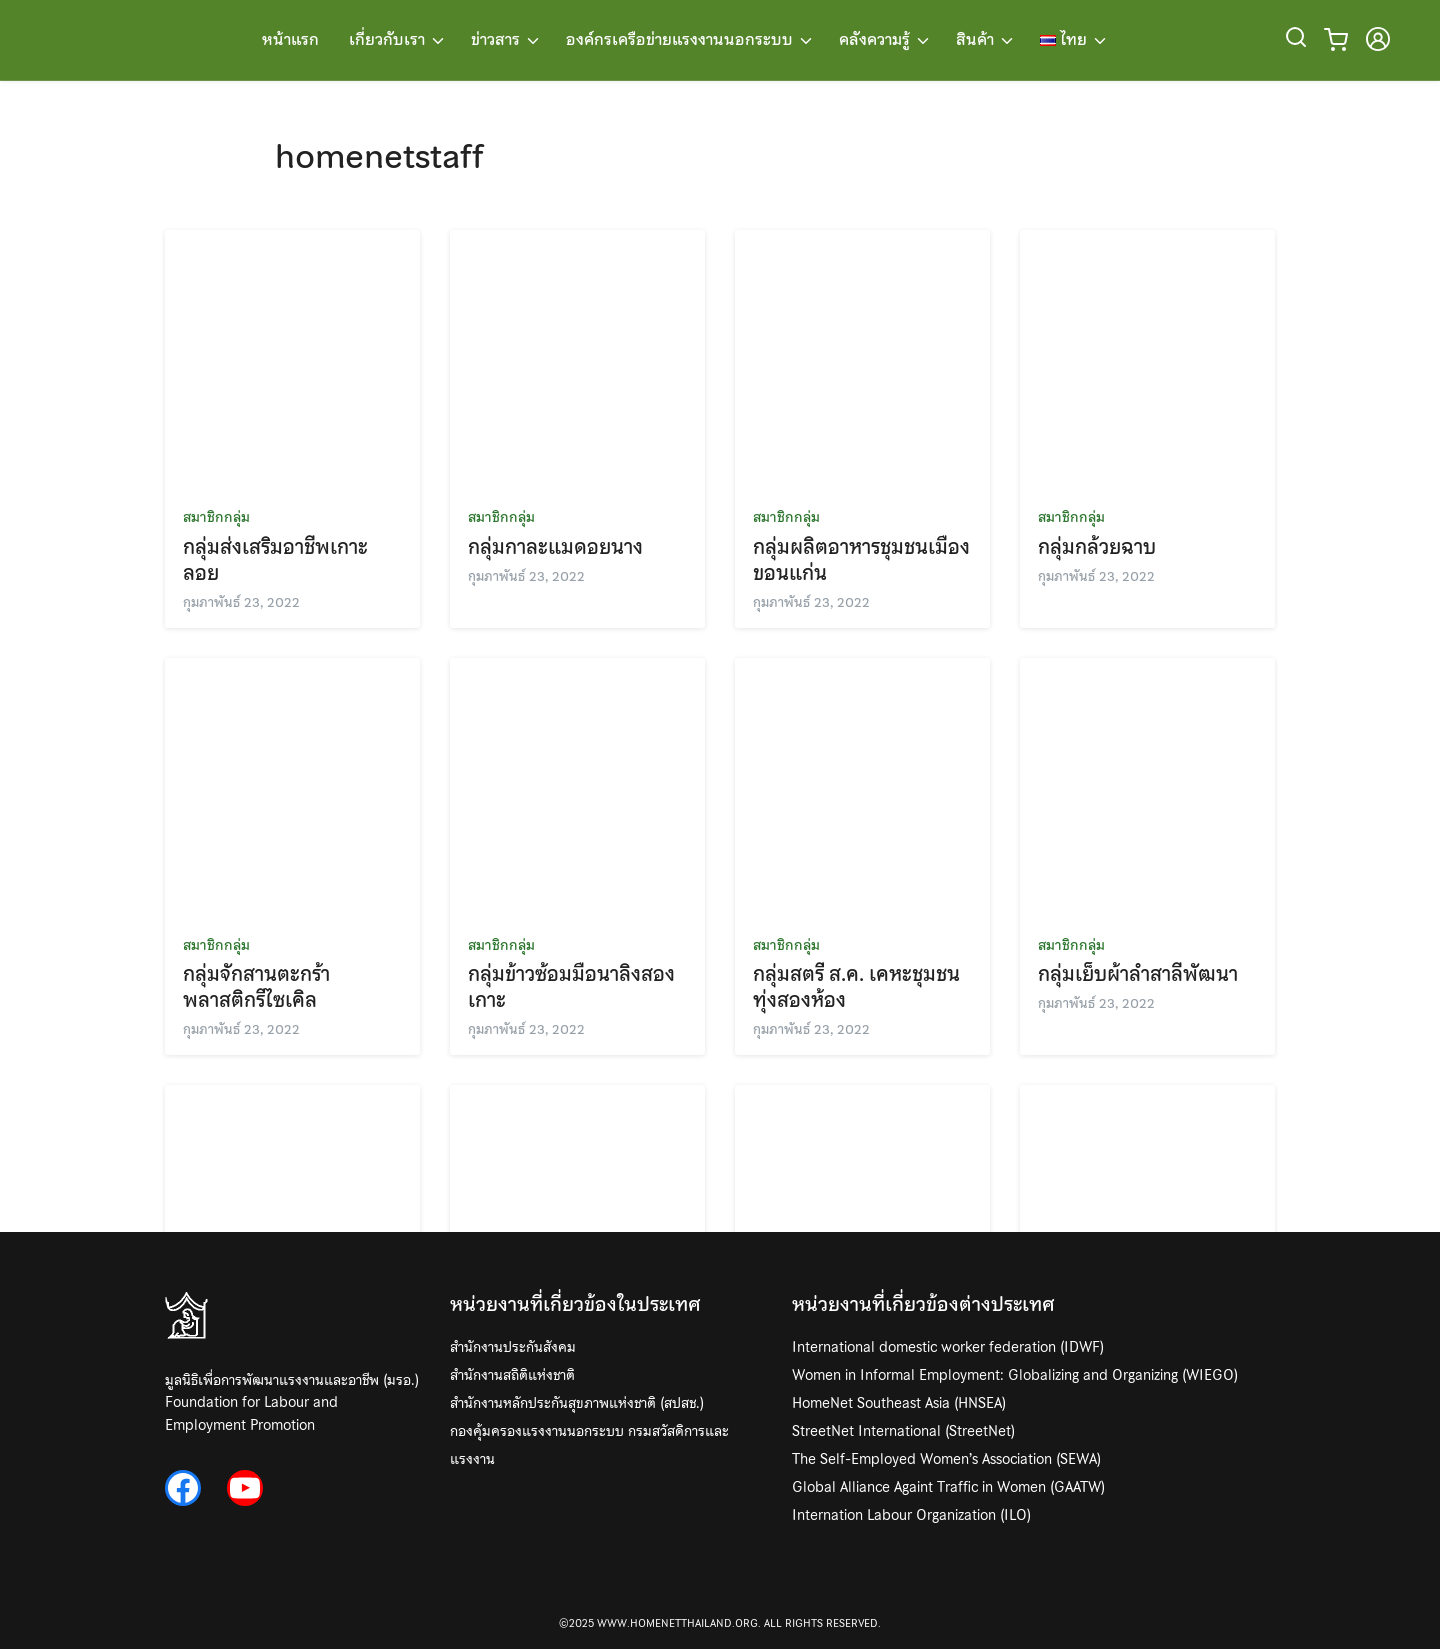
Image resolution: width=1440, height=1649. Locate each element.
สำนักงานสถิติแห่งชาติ (512, 1375)
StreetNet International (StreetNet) (903, 1431)
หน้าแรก (290, 40)
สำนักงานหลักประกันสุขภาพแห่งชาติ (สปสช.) (577, 1403)
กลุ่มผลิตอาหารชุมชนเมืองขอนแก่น (861, 560)
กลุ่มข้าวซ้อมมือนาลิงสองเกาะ (571, 987)
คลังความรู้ (874, 40)
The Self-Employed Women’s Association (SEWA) (946, 1459)
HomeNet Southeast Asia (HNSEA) (899, 1403)
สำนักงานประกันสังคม (513, 1347)
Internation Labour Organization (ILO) (911, 1515)
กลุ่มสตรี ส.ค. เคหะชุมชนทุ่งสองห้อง (856, 987)
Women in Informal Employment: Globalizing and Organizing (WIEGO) (1015, 1375)
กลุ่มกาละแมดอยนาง (555, 547)
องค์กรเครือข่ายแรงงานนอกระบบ (679, 40)
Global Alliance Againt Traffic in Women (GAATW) (948, 1487)
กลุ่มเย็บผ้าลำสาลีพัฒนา (1138, 974)
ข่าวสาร (495, 40)
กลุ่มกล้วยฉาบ (1097, 547)
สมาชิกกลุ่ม (216, 517)
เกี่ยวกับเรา (387, 40)
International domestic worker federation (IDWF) (948, 1347)
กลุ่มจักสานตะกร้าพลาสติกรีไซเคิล (256, 987)
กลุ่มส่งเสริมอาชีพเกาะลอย (275, 560)
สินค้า (975, 40)
